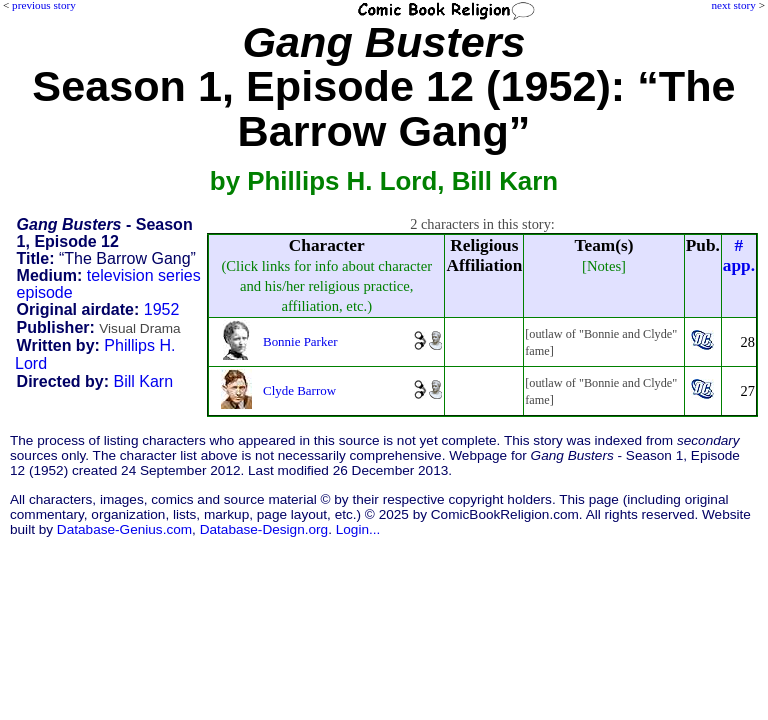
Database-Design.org (264, 529)
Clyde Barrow (299, 390)
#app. (739, 255)
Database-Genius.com (124, 529)
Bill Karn (144, 381)
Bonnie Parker (300, 341)
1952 (162, 309)
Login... (358, 529)
